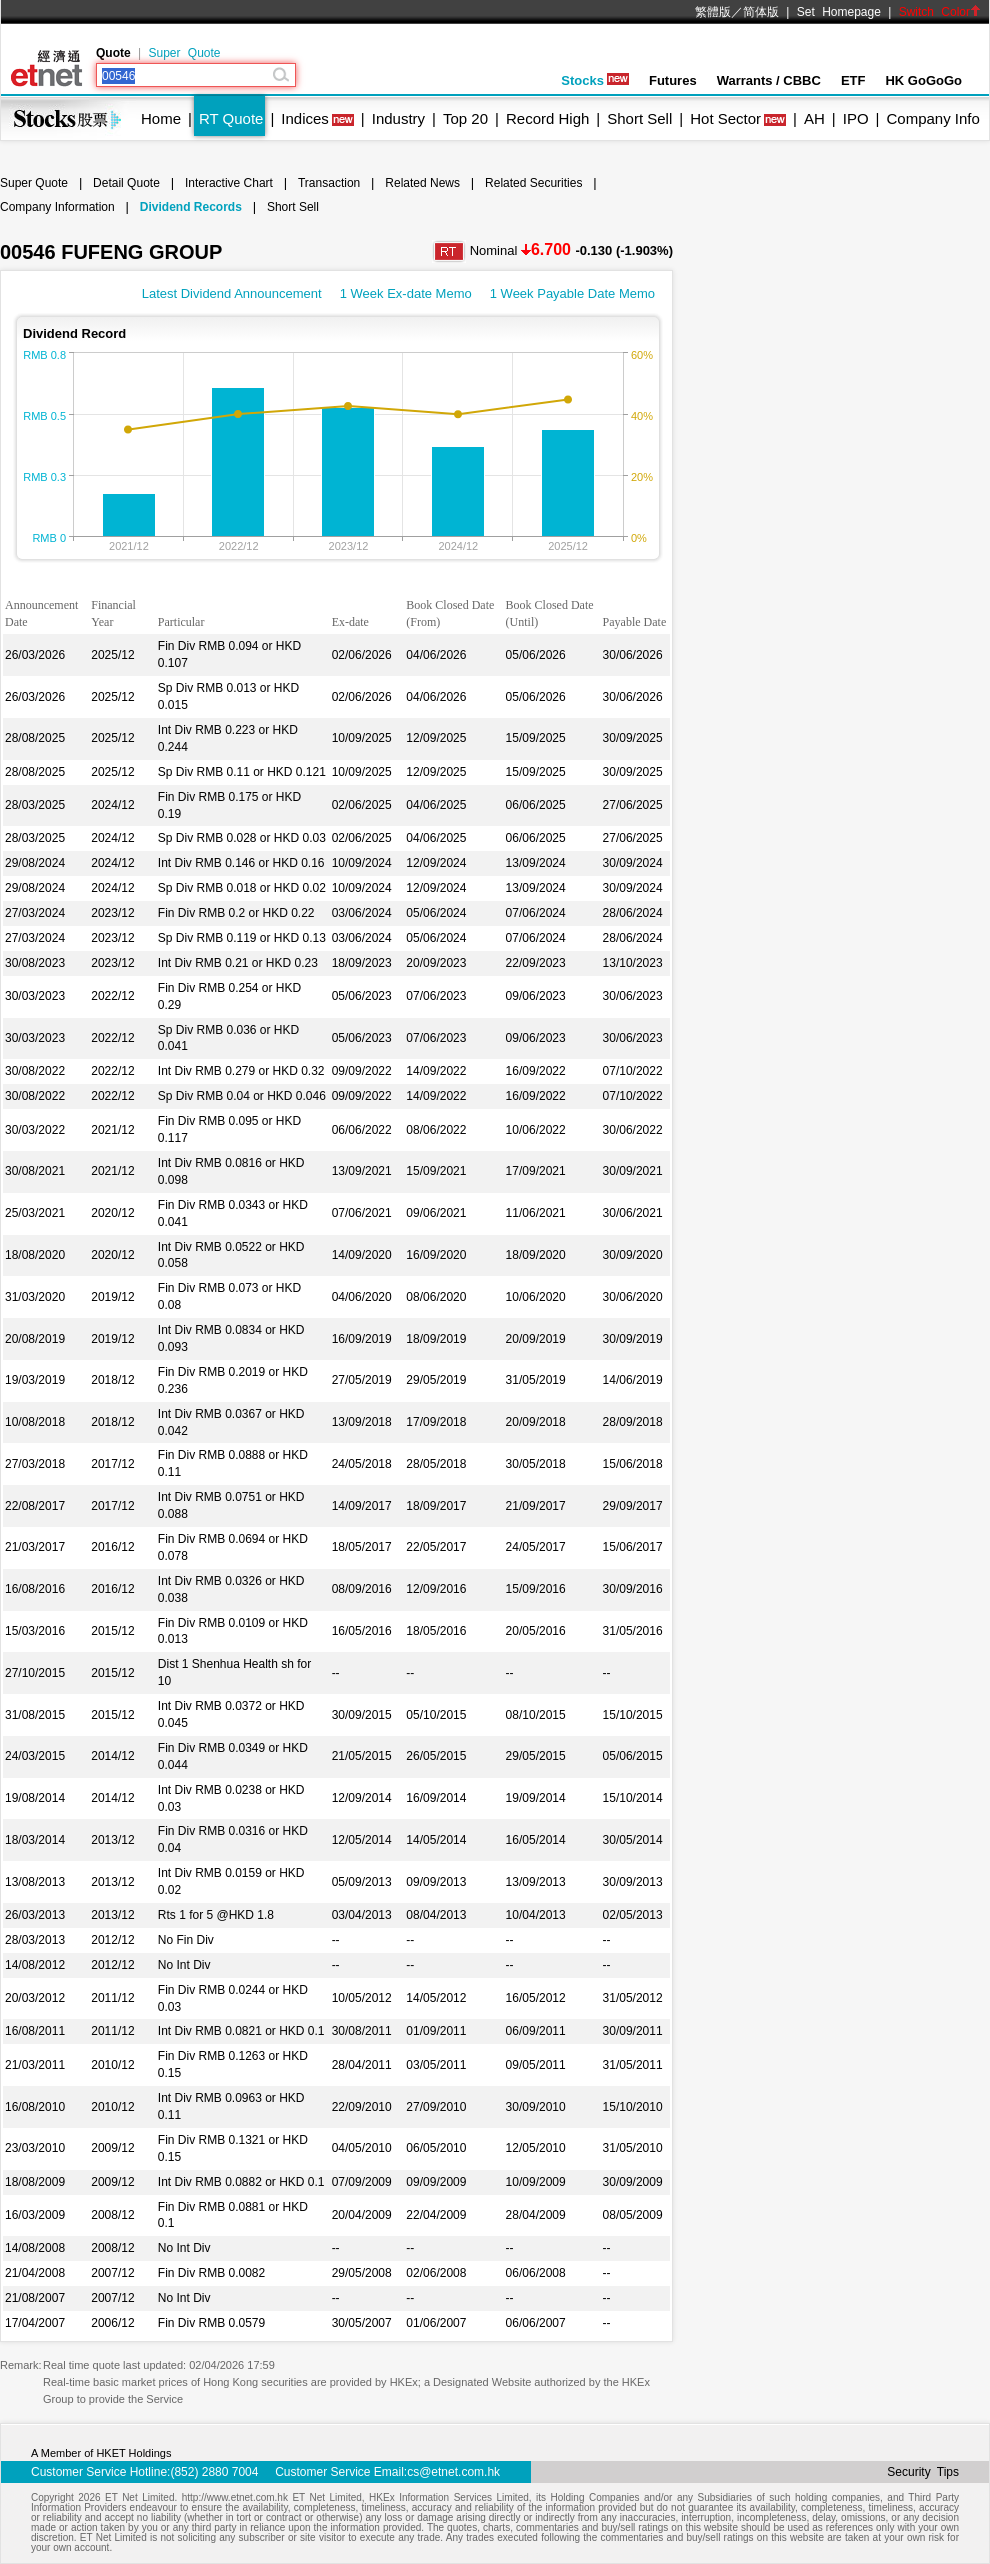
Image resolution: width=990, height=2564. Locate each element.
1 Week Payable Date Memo (572, 293)
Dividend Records (191, 207)
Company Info (932, 118)
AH (814, 118)
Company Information (57, 207)
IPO (856, 118)
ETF (853, 80)
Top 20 (465, 118)
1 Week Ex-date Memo (406, 293)
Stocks (595, 80)
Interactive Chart (229, 183)
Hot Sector (725, 118)
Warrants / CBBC (769, 80)
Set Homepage (839, 12)
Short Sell (639, 118)
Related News (422, 183)
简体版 (761, 12)
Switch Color (940, 12)
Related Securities (533, 183)
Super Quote (184, 53)
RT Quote (231, 118)
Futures (673, 80)
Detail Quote (126, 183)
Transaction (329, 183)
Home (161, 118)
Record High (547, 118)
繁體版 (713, 12)
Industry (398, 118)
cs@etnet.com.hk (453, 2472)
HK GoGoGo (923, 80)
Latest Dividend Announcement (232, 293)
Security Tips (923, 2472)
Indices (305, 118)
